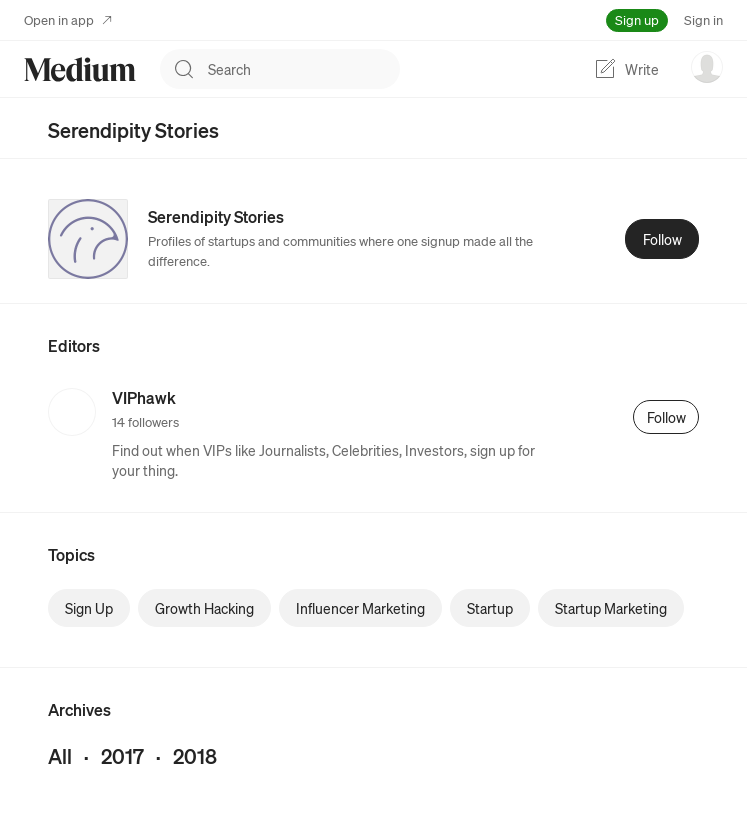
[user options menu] (707, 67)
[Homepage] (80, 69)
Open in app (68, 19)
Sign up (637, 19)
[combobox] (304, 69)
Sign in (703, 19)
